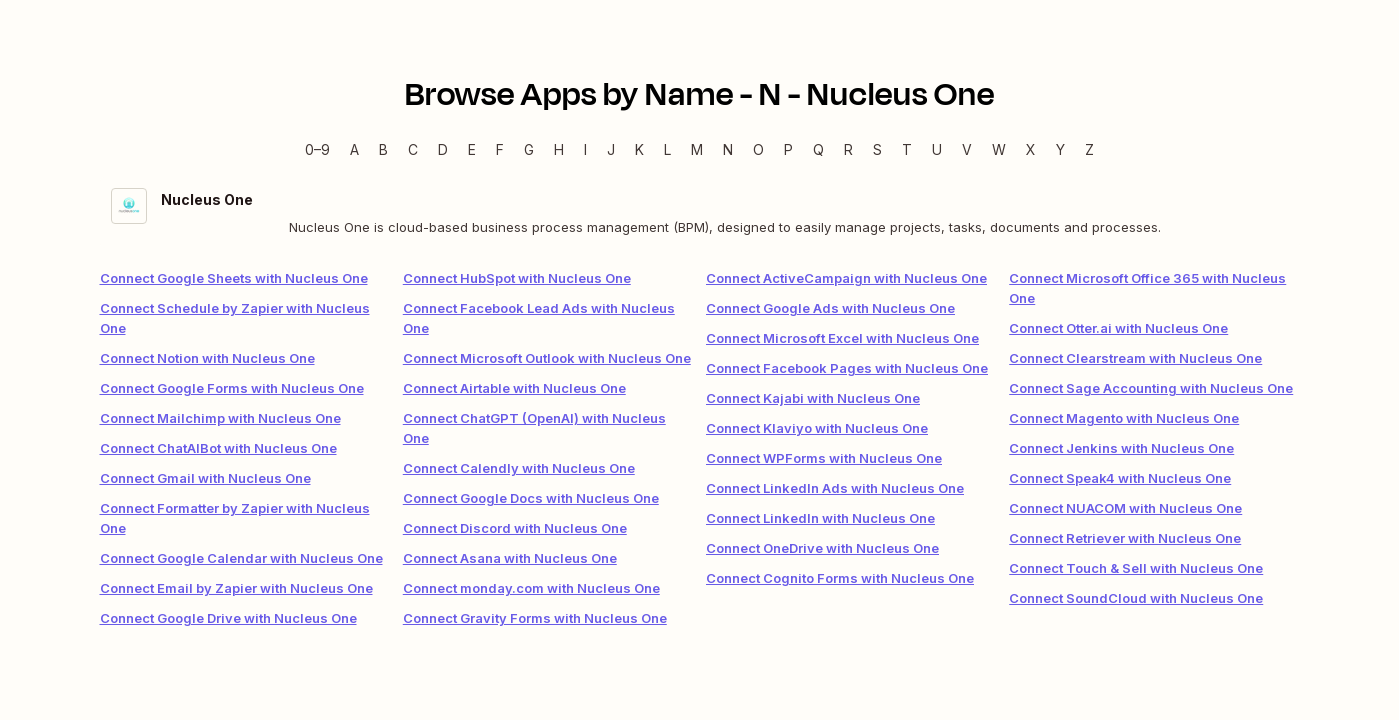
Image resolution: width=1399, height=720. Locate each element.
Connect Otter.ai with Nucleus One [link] (1118, 328)
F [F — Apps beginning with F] (500, 149)
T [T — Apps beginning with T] (907, 149)
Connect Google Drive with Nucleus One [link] (228, 618)
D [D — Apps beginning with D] (443, 149)
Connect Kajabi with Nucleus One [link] (813, 398)
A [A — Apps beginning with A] (354, 149)
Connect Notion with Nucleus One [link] (207, 358)
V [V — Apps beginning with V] (967, 149)
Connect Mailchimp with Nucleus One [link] (220, 418)
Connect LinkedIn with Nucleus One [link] (820, 518)
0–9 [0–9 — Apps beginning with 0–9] (317, 149)
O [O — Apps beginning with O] (758, 149)
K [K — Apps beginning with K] (639, 149)
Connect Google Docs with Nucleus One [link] (531, 498)
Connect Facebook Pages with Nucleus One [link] (847, 368)
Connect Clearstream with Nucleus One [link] (1135, 358)
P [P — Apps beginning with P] (788, 149)
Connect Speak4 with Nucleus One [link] (1120, 478)
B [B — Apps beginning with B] (383, 149)
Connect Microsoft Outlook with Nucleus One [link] (547, 358)
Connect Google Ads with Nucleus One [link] (830, 308)
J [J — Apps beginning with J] (611, 149)
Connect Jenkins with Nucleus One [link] (1121, 448)
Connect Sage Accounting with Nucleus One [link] (1151, 388)
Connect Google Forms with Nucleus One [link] (232, 388)
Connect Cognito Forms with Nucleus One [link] (840, 578)
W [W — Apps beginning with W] (999, 149)
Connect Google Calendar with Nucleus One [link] (241, 558)
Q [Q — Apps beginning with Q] (818, 149)
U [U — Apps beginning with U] (937, 149)
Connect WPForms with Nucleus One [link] (824, 458)
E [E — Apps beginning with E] (472, 149)
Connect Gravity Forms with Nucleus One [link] (535, 618)
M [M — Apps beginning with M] (697, 149)
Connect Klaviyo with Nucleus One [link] (817, 428)
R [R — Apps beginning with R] (848, 149)
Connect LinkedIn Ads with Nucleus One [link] (835, 488)
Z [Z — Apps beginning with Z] (1089, 149)
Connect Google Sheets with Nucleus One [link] (234, 278)
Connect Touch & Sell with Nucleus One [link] (1136, 568)
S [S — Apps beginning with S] (877, 149)
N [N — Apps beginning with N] (728, 149)
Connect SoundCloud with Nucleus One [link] (1136, 598)
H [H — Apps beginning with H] (559, 149)
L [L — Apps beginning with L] (667, 149)
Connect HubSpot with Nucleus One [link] (517, 278)
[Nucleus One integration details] (700, 212)
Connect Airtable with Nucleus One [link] (514, 388)
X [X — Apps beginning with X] (1031, 149)
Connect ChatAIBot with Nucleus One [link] (218, 448)
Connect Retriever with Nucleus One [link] (1125, 538)
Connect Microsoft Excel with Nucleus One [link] (842, 338)
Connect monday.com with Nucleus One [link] (531, 588)
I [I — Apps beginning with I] (585, 149)
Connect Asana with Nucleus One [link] (510, 558)
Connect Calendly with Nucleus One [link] (519, 468)
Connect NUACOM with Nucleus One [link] (1125, 508)
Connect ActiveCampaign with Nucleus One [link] (846, 278)
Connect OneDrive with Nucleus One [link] (822, 548)
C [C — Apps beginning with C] (413, 149)
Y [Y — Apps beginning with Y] (1060, 149)
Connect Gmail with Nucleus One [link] (205, 478)
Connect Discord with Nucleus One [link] (515, 528)
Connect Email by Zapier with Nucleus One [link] (236, 588)
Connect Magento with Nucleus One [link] (1124, 418)
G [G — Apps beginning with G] (529, 149)
